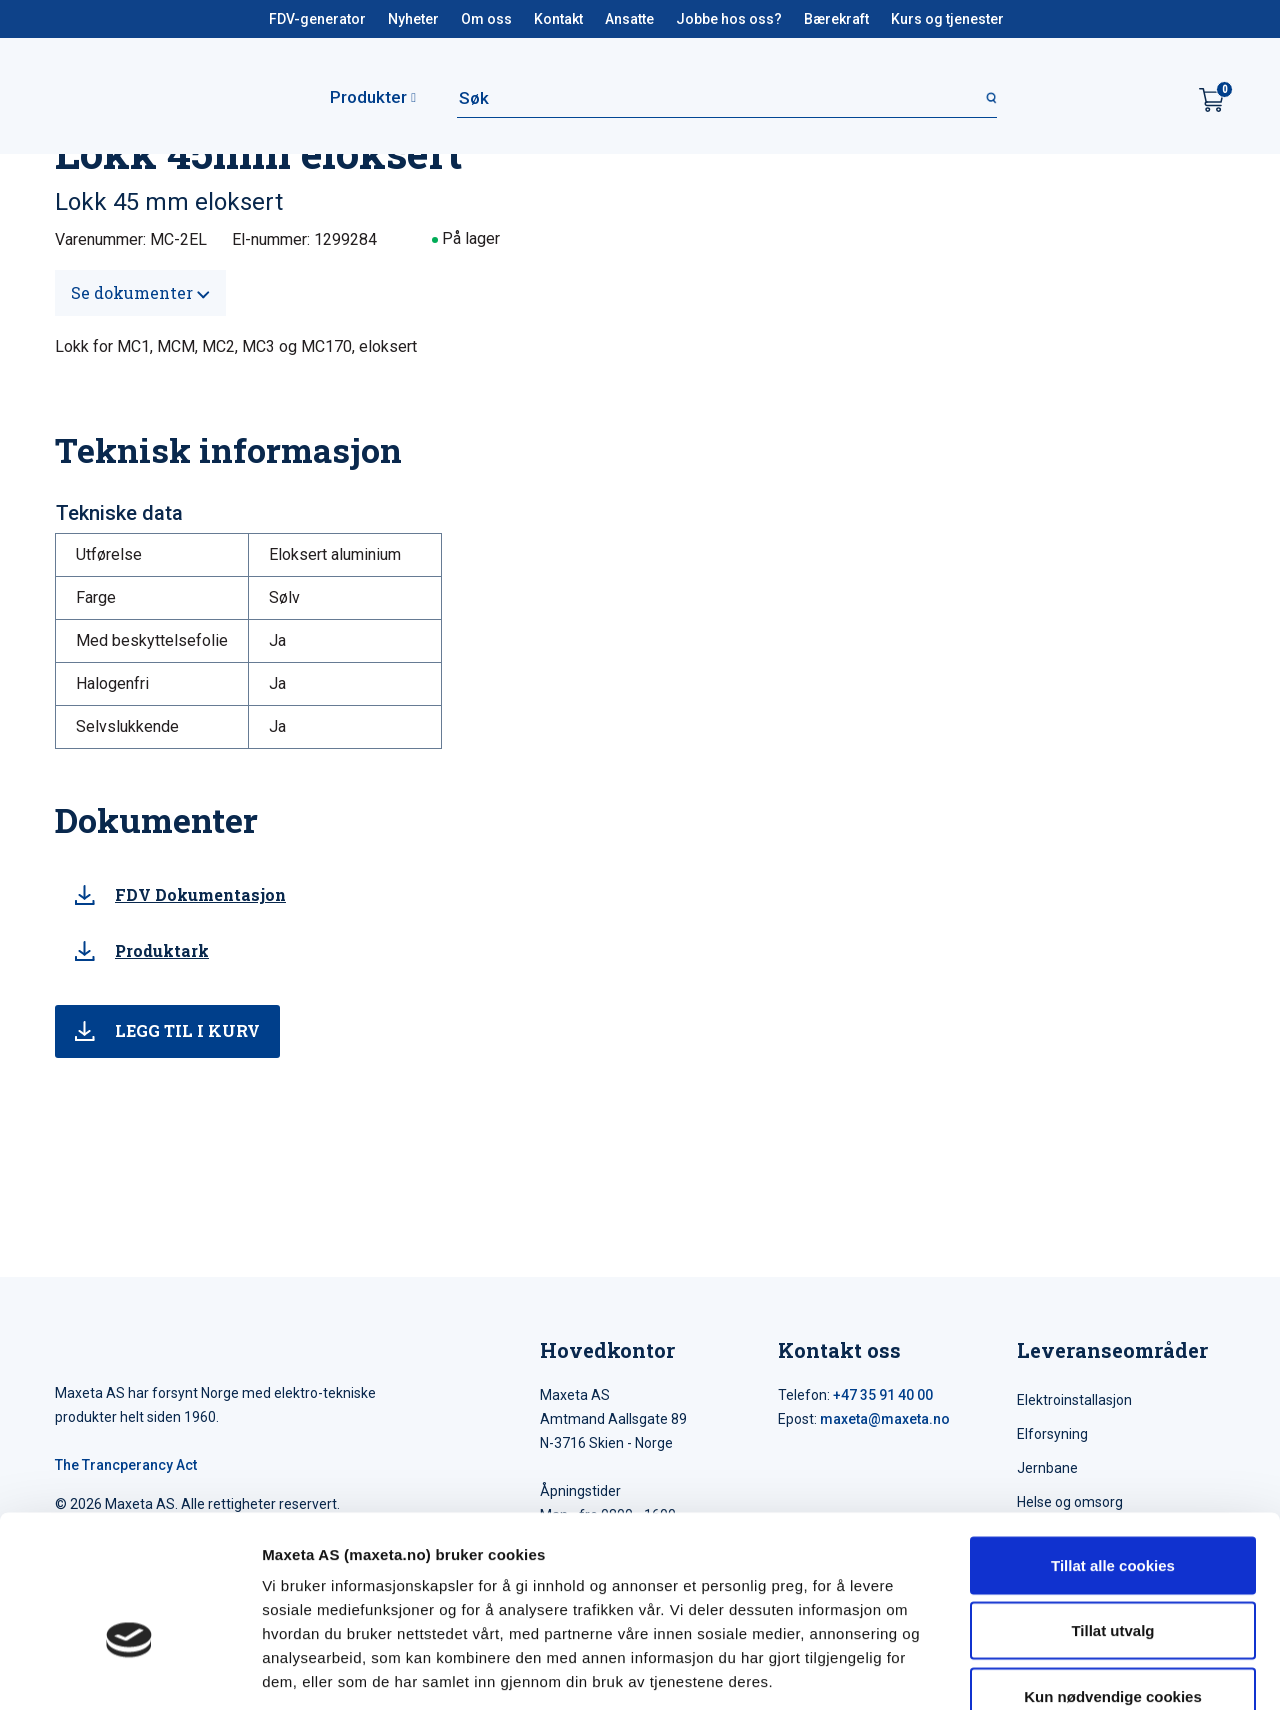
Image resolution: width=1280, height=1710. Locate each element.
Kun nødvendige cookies (1113, 1578)
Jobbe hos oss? (729, 19)
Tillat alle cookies (1113, 1447)
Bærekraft (836, 19)
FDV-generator (317, 19)
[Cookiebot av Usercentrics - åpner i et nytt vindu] (129, 1671)
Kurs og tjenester (947, 19)
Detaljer (1065, 1670)
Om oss (486, 19)
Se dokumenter (140, 292)
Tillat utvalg (1112, 1513)
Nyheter (413, 19)
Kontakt (558, 19)
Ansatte (629, 19)
